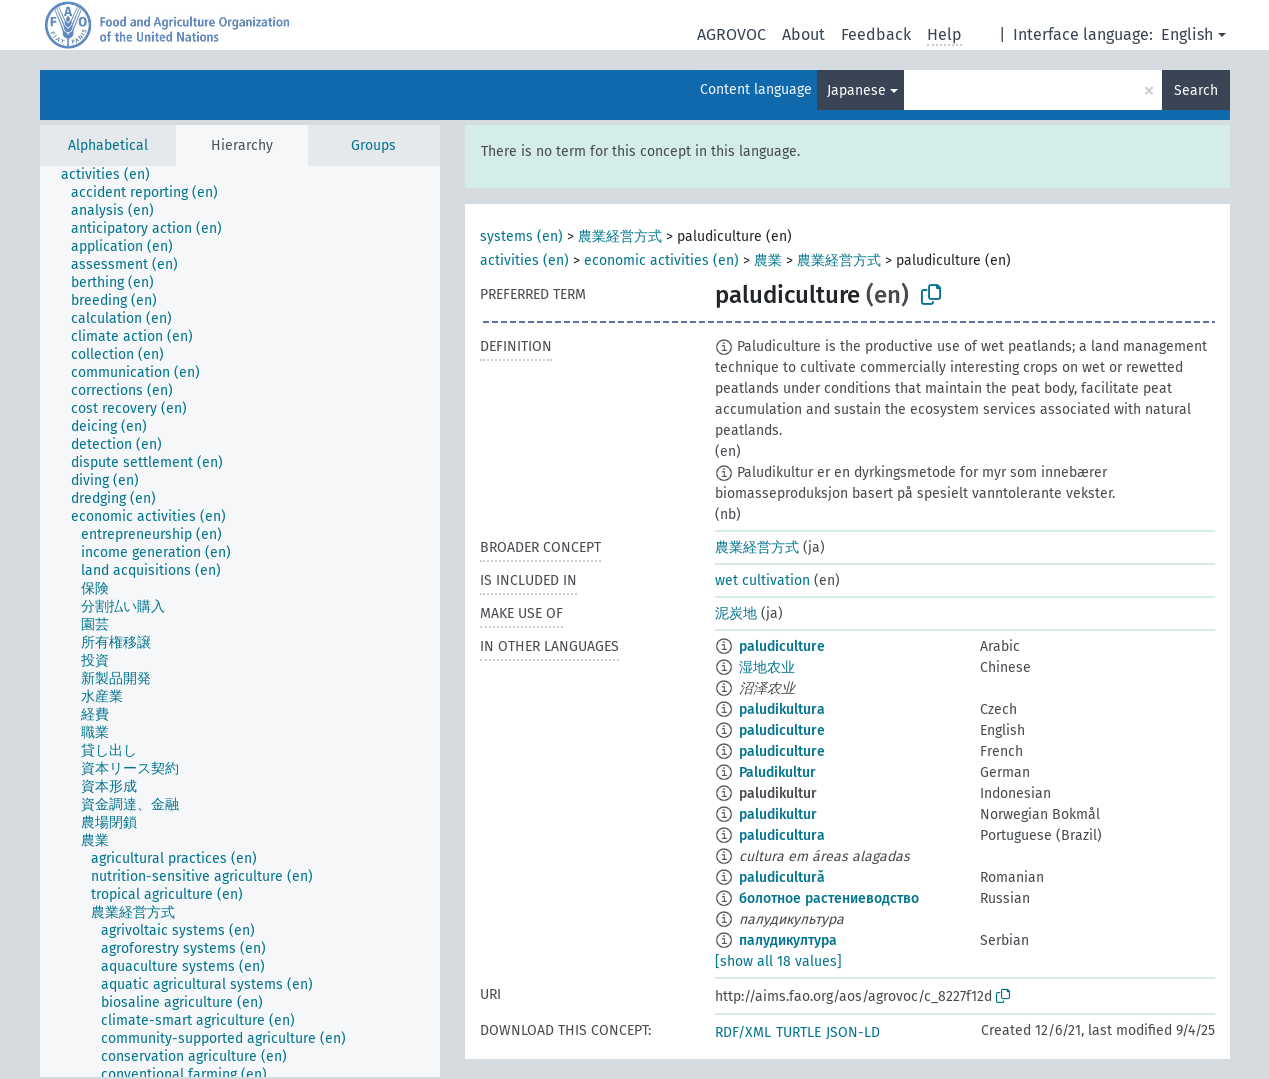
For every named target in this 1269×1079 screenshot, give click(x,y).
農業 (768, 260)
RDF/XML (743, 1032)
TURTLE (798, 1032)
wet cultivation (762, 580)
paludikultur (778, 814)
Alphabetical (108, 145)
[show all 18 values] (778, 961)
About (803, 34)
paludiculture (782, 646)
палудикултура (788, 940)
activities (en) (524, 260)
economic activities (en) (661, 260)
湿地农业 (767, 667)
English (1187, 34)
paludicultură (782, 877)
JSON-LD (853, 1032)
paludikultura (782, 709)
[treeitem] (114, 175)
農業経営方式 (620, 236)
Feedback (876, 34)
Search (1196, 90)
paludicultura (782, 835)
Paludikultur (777, 772)
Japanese (856, 90)
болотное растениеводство (829, 898)
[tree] (240, 621)
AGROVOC (731, 34)
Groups (373, 145)
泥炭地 (736, 613)
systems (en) (521, 236)
